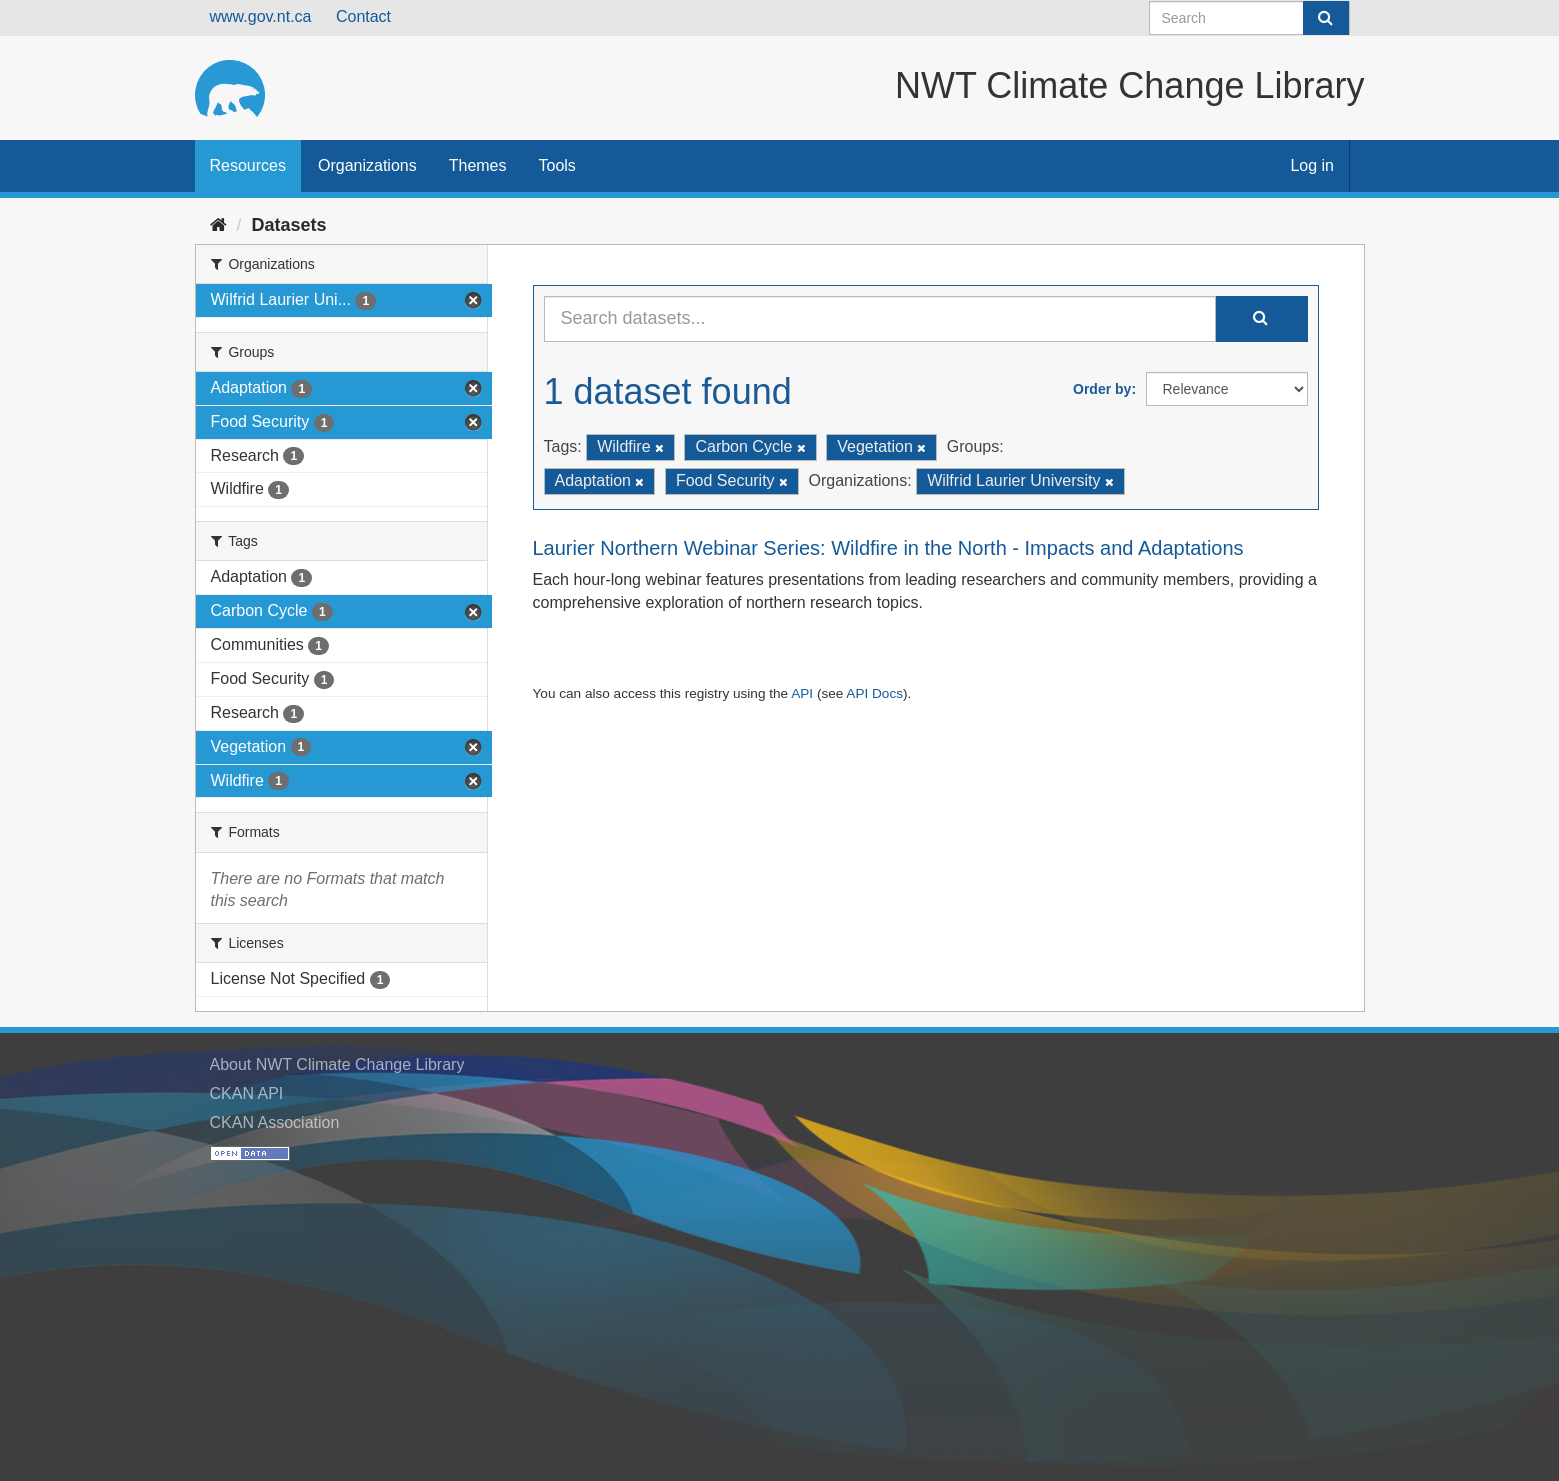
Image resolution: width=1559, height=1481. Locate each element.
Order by (1102, 389)
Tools (557, 165)
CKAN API (247, 1093)
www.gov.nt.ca (261, 16)
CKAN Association (275, 1122)
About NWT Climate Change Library (337, 1064)
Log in (1312, 165)
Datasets (289, 225)
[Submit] (1326, 18)
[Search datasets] (1249, 18)
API (802, 693)
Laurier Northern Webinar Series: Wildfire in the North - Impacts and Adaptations (888, 548)
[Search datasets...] (880, 319)
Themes (478, 165)
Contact (363, 16)
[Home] (218, 225)
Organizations (367, 165)
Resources (248, 165)
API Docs (874, 693)
